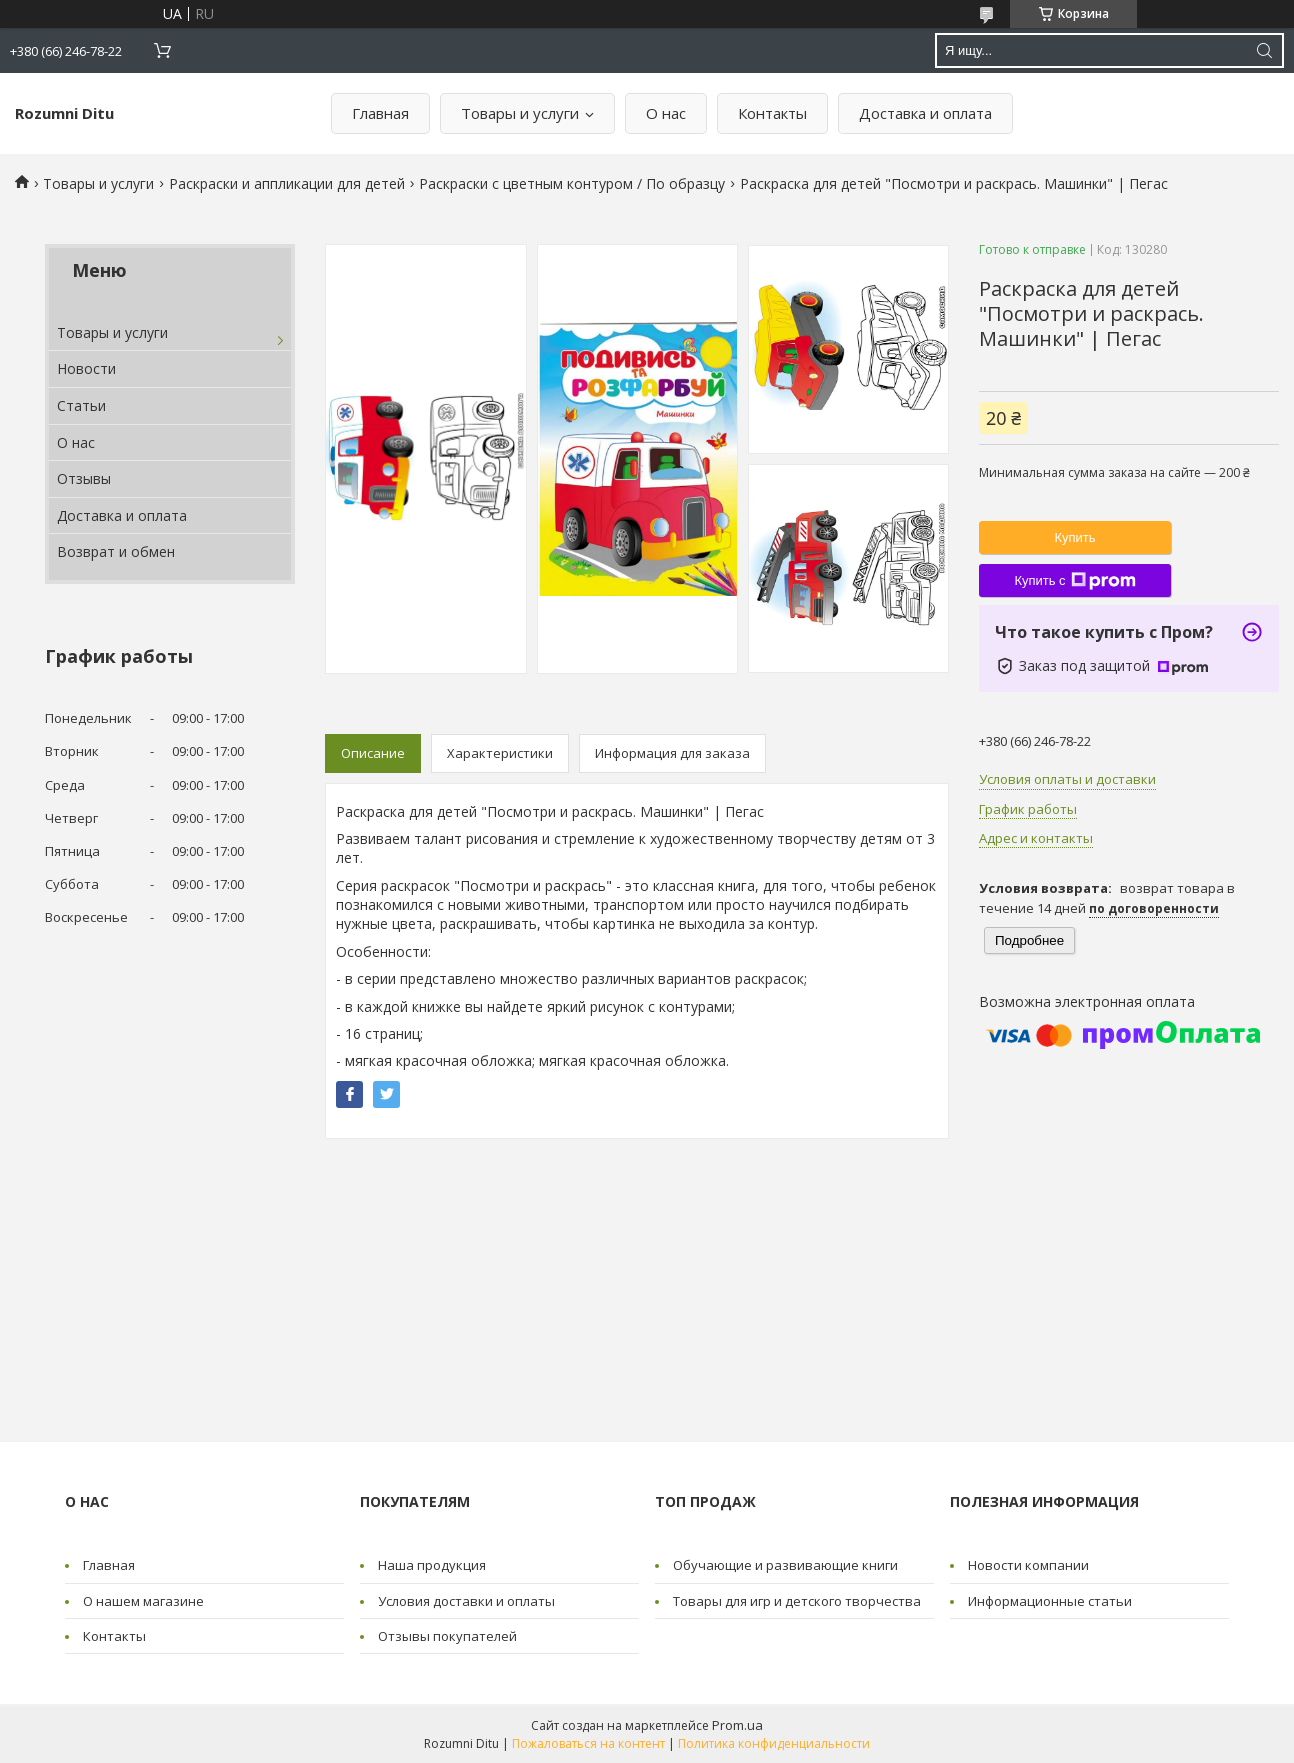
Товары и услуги (520, 113)
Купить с (1074, 581)
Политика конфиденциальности (774, 1743)
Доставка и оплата (925, 113)
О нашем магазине (143, 1601)
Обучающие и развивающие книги (785, 1565)
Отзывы (84, 478)
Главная (380, 113)
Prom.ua (737, 1725)
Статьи (81, 405)
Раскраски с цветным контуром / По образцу (572, 183)
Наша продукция (432, 1565)
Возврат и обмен (116, 551)
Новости (86, 368)
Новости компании (1028, 1565)
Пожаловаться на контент (588, 1743)
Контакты (772, 113)
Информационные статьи (1050, 1601)
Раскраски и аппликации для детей (287, 183)
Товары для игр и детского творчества (797, 1601)
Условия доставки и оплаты (466, 1601)
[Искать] (1264, 50)
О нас (666, 113)
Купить (1074, 537)
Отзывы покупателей (447, 1636)
